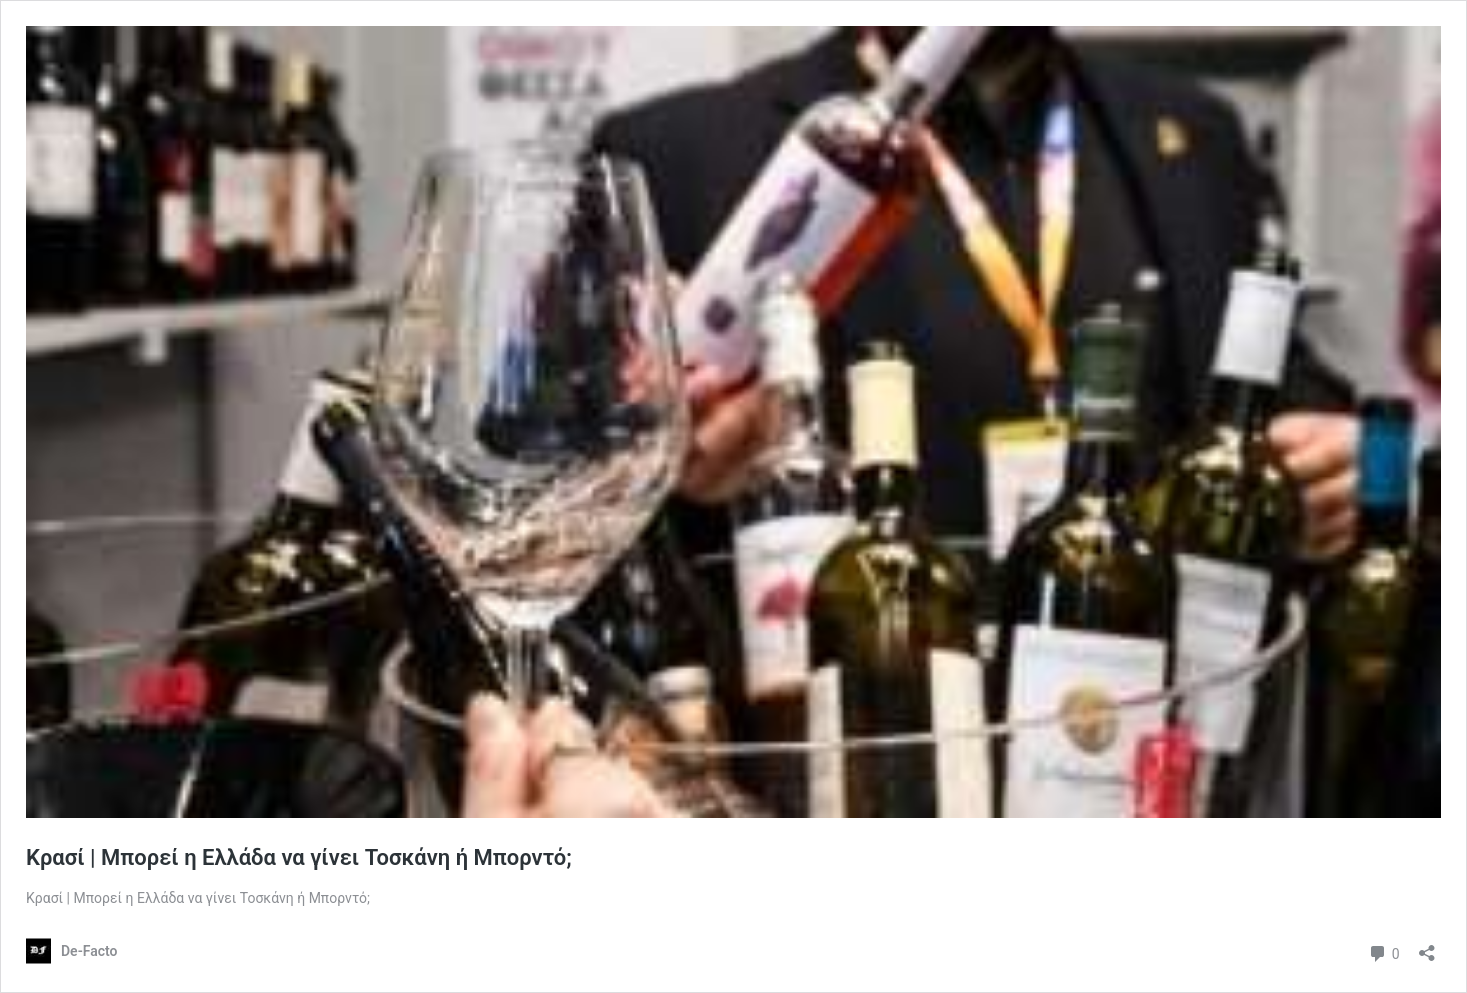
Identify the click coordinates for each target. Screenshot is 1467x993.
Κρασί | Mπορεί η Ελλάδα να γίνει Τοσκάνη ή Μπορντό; (299, 857)
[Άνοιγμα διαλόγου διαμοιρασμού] (1427, 946)
